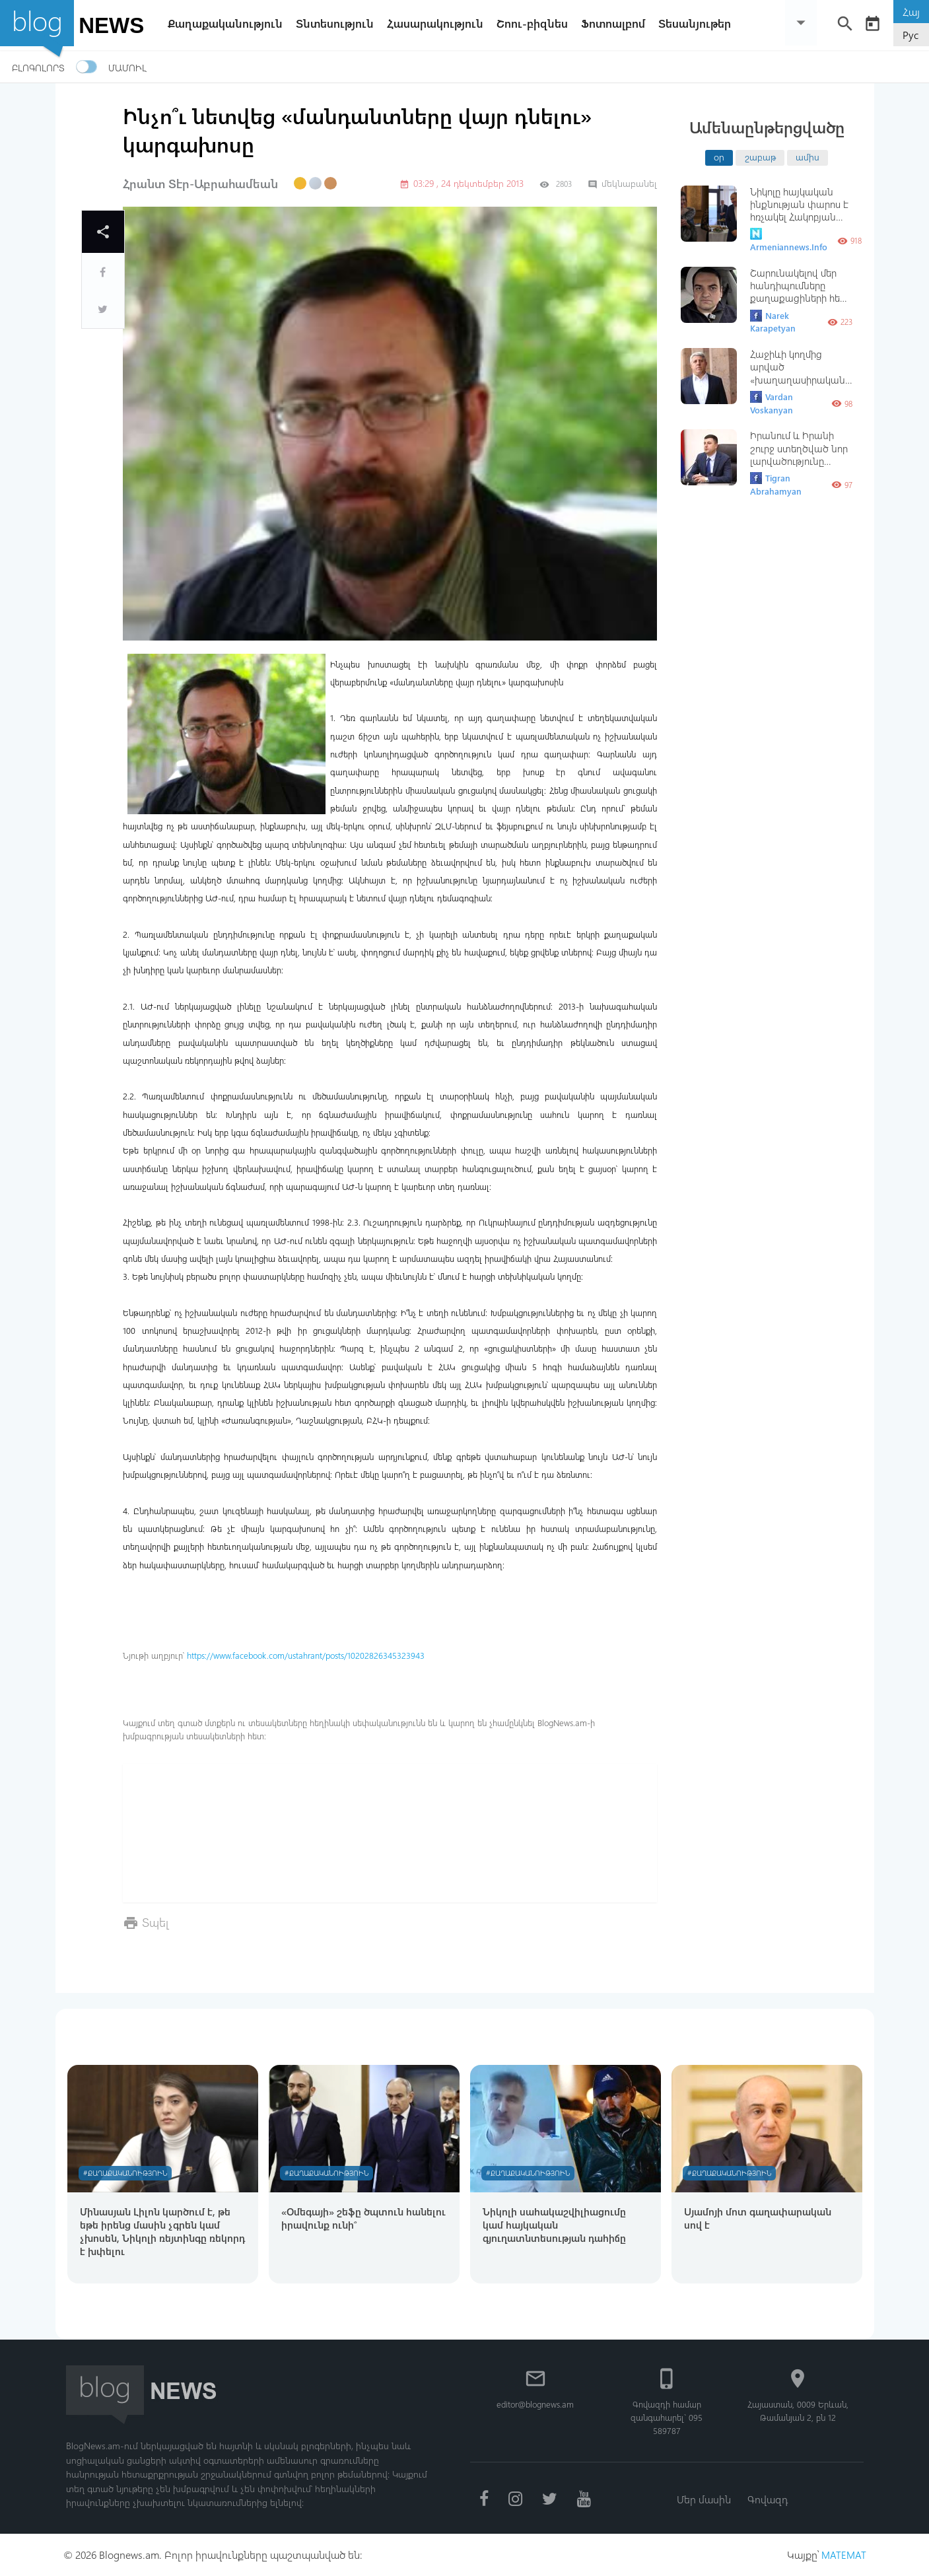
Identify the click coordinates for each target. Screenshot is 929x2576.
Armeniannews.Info (788, 240)
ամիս (807, 156)
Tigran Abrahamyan (776, 484)
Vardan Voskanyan (771, 403)
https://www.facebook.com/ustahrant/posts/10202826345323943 (306, 1655)
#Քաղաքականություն (127, 2171)
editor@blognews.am (535, 2403)
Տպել (155, 1922)
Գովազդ (768, 2498)
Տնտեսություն (338, 23)
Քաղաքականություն (228, 23)
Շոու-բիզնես (535, 23)
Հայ (911, 11)
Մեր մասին (702, 2498)
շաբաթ (760, 156)
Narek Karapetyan (773, 322)
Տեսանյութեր (698, 23)
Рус (910, 35)
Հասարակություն (438, 23)
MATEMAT (843, 2554)
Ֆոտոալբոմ (616, 23)
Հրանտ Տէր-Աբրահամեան (200, 183)
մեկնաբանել (622, 183)
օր (719, 156)
